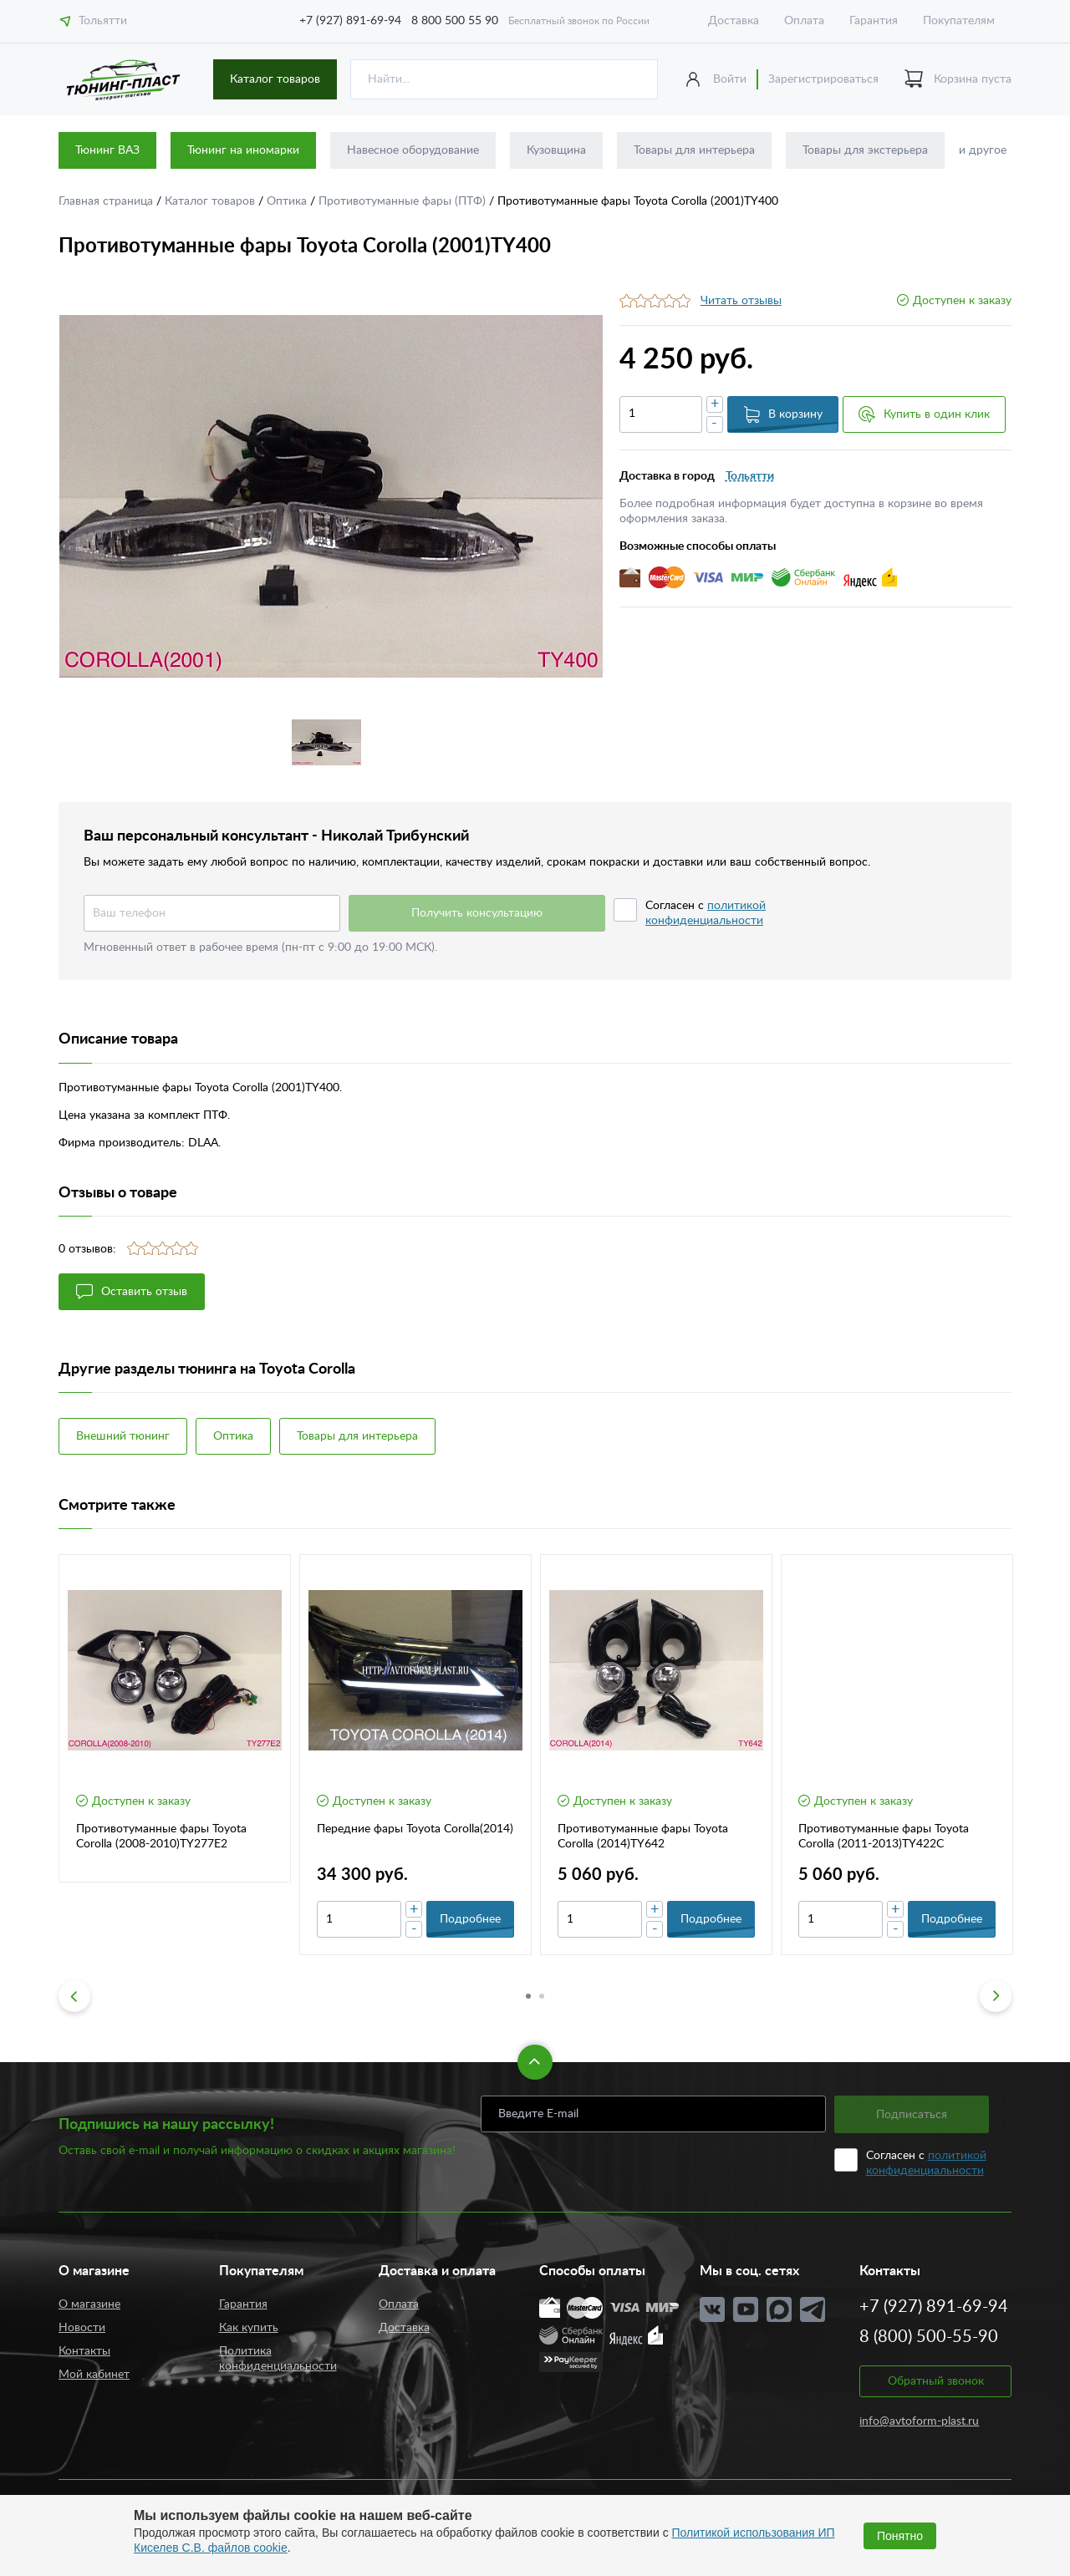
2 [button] (541, 1996)
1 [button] (528, 1996)
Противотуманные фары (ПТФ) (403, 201)
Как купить (248, 2328)
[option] (331, 496)
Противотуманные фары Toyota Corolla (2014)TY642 (643, 1836)
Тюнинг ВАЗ (107, 150)
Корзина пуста (957, 80)
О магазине (89, 2304)
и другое (982, 150)
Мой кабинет (94, 2374)
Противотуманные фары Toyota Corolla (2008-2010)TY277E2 (161, 1836)
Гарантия (873, 21)
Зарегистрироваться (823, 79)
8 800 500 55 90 (454, 21)
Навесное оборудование (413, 150)
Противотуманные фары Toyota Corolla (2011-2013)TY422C (883, 1836)
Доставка (733, 21)
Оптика (288, 201)
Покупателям (959, 21)
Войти (729, 79)
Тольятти (93, 21)
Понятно (900, 2536)
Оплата (804, 21)
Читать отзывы (741, 301)
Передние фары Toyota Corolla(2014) (415, 1829)
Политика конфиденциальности (278, 2358)
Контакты (84, 2351)
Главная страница (107, 201)
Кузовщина (556, 150)
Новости (82, 2328)
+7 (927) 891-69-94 (350, 21)
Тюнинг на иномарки (243, 150)
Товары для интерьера (694, 150)
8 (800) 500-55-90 (928, 2337)
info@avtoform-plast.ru (919, 2421)
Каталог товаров (275, 79)
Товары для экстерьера (865, 150)
